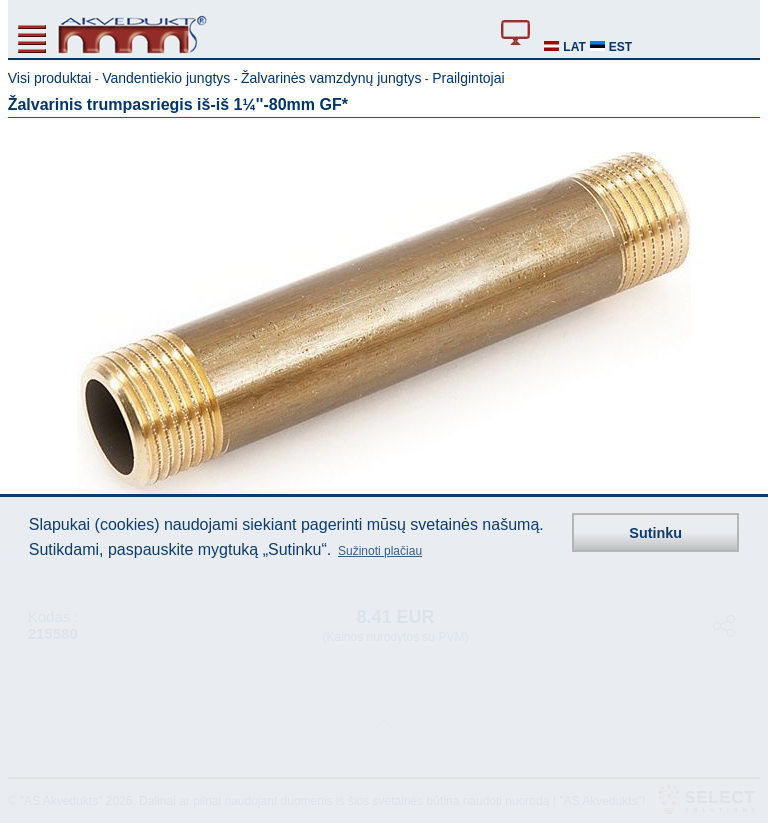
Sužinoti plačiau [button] (380, 551)
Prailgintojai (468, 78)
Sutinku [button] (655, 533)
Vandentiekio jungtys (166, 78)
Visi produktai (50, 78)
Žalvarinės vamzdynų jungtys (331, 78)
